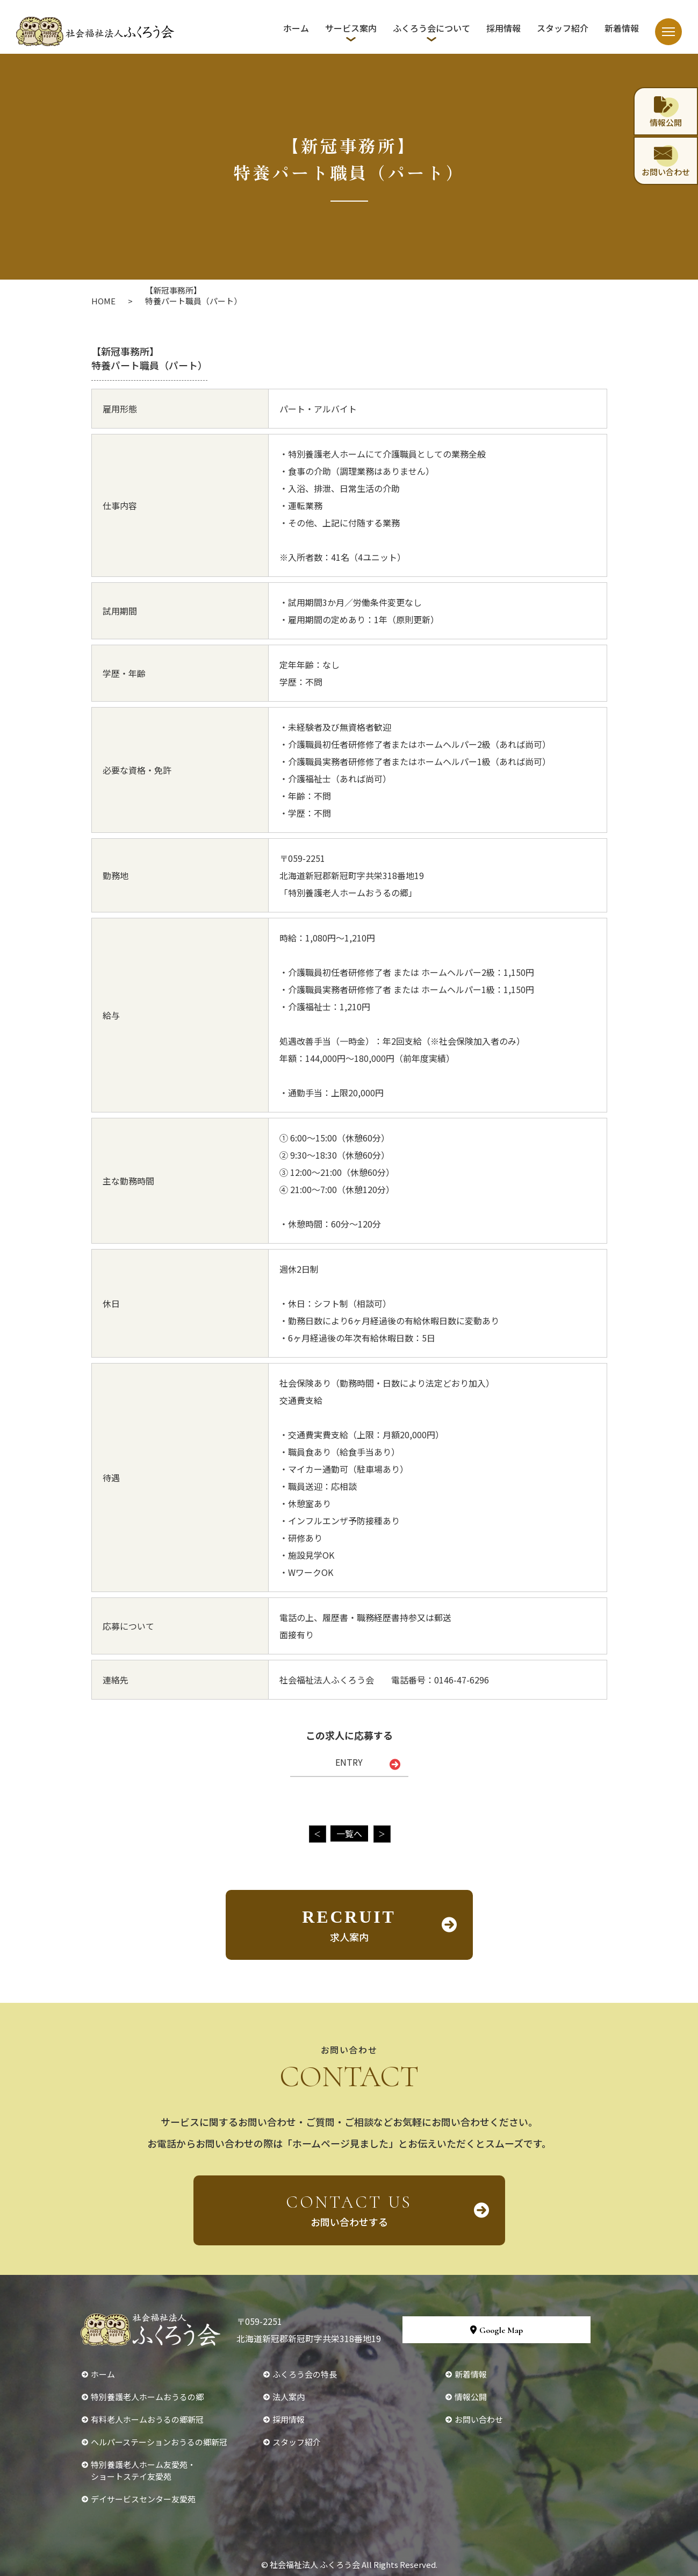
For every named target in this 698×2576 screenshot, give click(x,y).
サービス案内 (351, 28)
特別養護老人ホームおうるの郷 (147, 2396)
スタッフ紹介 (562, 28)
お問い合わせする (349, 2210)
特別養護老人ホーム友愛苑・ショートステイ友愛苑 (143, 2470)
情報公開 (471, 2396)
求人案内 (349, 1925)
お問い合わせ (479, 2419)
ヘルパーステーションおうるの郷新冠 (159, 2441)
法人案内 (288, 2396)
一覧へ (349, 1833)
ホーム (296, 28)
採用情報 (503, 28)
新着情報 (622, 28)
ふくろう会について (431, 28)
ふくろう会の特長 (304, 2374)
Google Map (496, 2330)
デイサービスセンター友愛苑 (143, 2498)
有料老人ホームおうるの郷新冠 (147, 2419)
